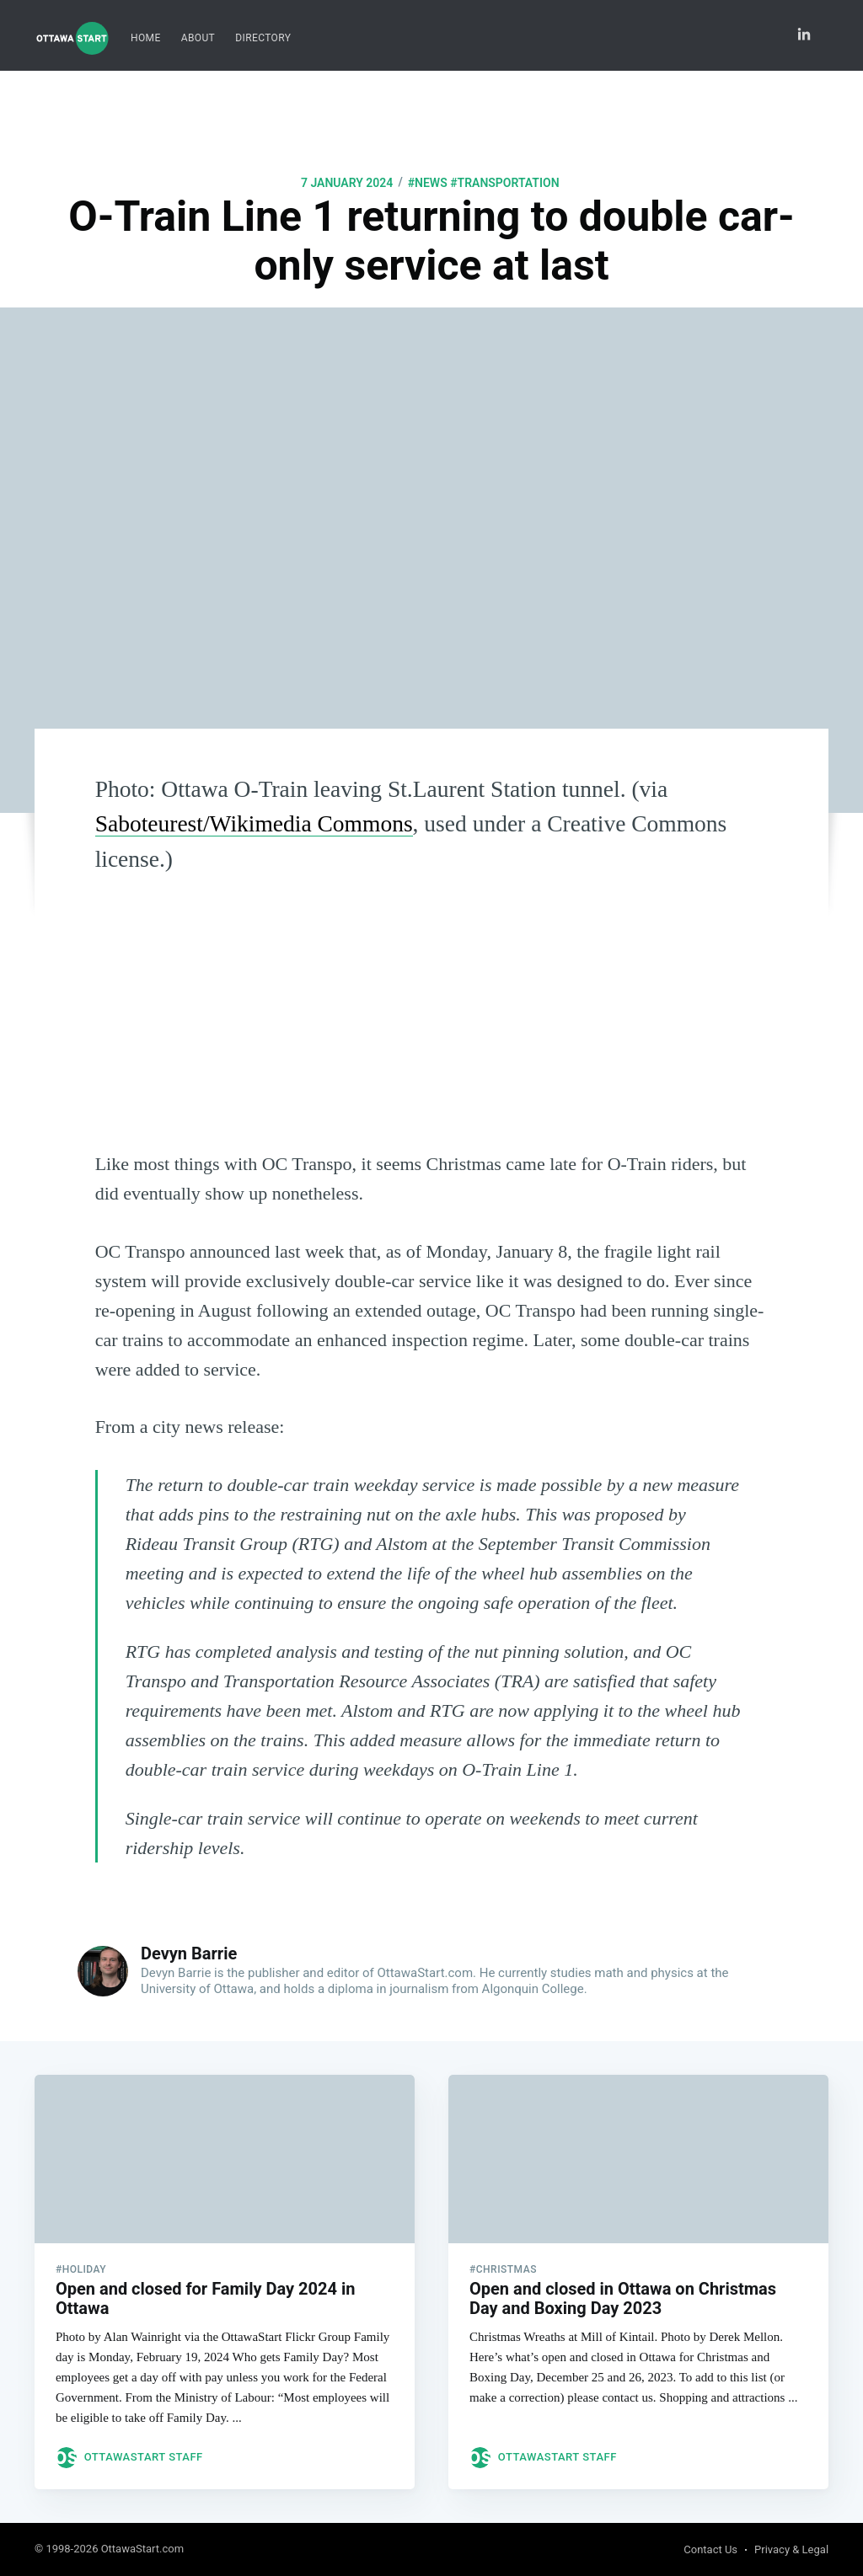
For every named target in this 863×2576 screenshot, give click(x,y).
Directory (263, 38)
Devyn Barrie (189, 1953)
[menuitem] (146, 38)
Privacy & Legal (791, 2549)
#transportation (504, 183)
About (198, 38)
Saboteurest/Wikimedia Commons (254, 823)
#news (428, 183)
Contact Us (710, 2549)
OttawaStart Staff (143, 2456)
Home (146, 38)
